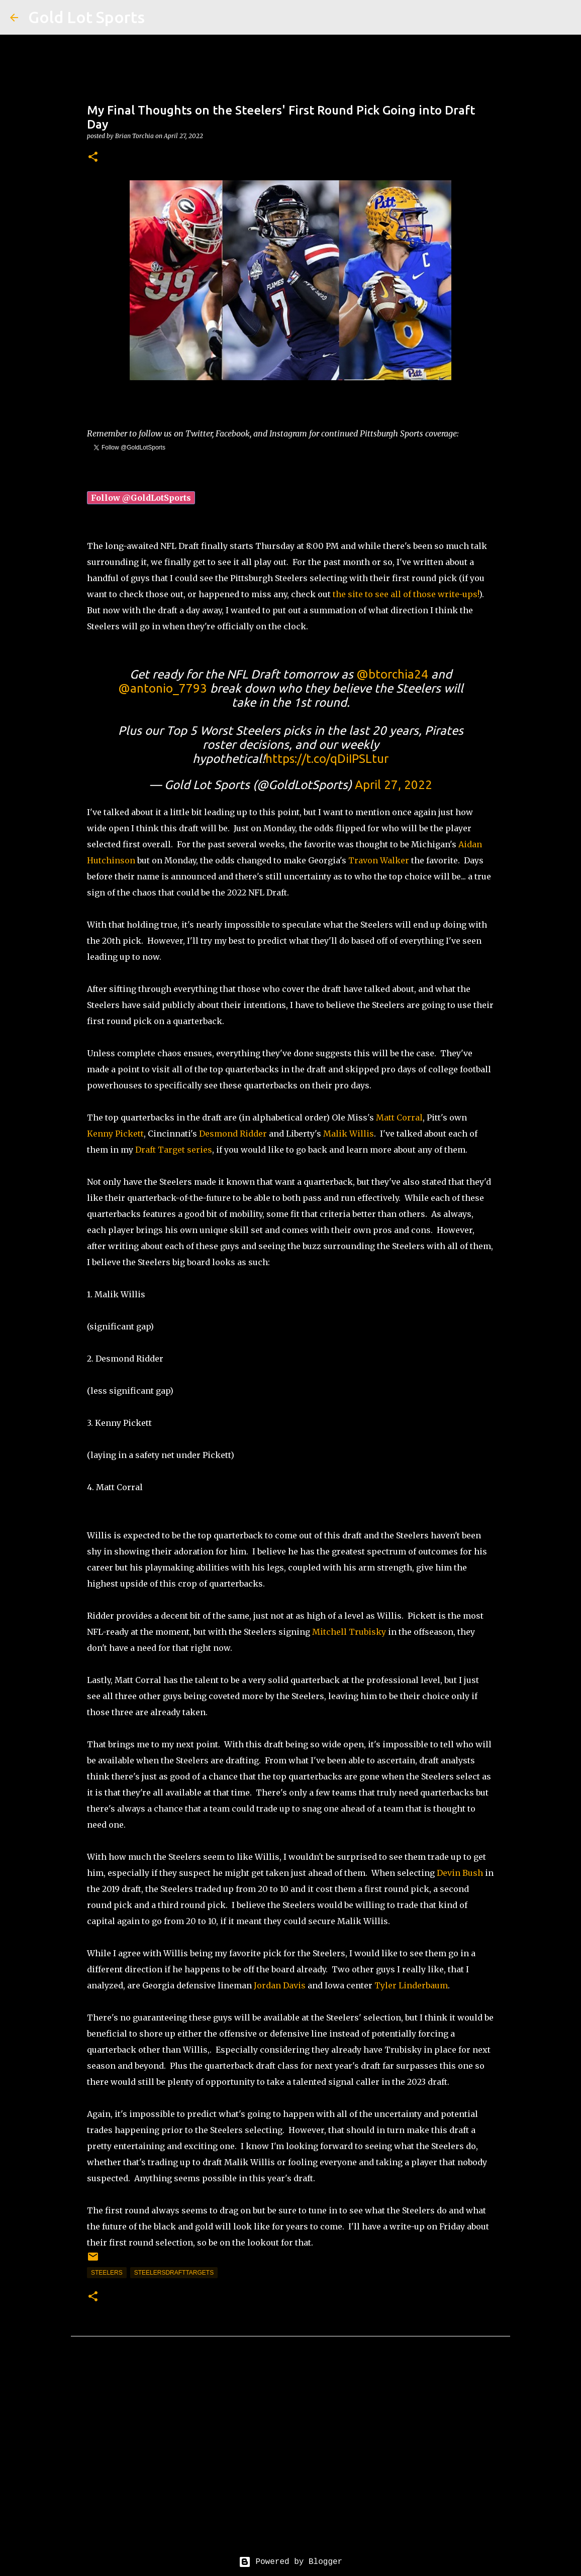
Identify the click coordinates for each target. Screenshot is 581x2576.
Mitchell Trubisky (349, 1632)
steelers (107, 2272)
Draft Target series (173, 1150)
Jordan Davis (280, 1985)
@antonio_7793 (162, 688)
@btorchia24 (392, 674)
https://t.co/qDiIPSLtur (327, 758)
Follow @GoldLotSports (141, 498)
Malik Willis (348, 1134)
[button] (93, 157)
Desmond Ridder (233, 1134)
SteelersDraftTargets (174, 2272)
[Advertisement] (290, 2454)
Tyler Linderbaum (411, 1985)
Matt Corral (399, 1117)
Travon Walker (378, 860)
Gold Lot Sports (86, 17)
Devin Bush (460, 1873)
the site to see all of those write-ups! (405, 594)
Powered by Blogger (290, 2561)
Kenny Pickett (115, 1134)
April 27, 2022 (393, 785)
